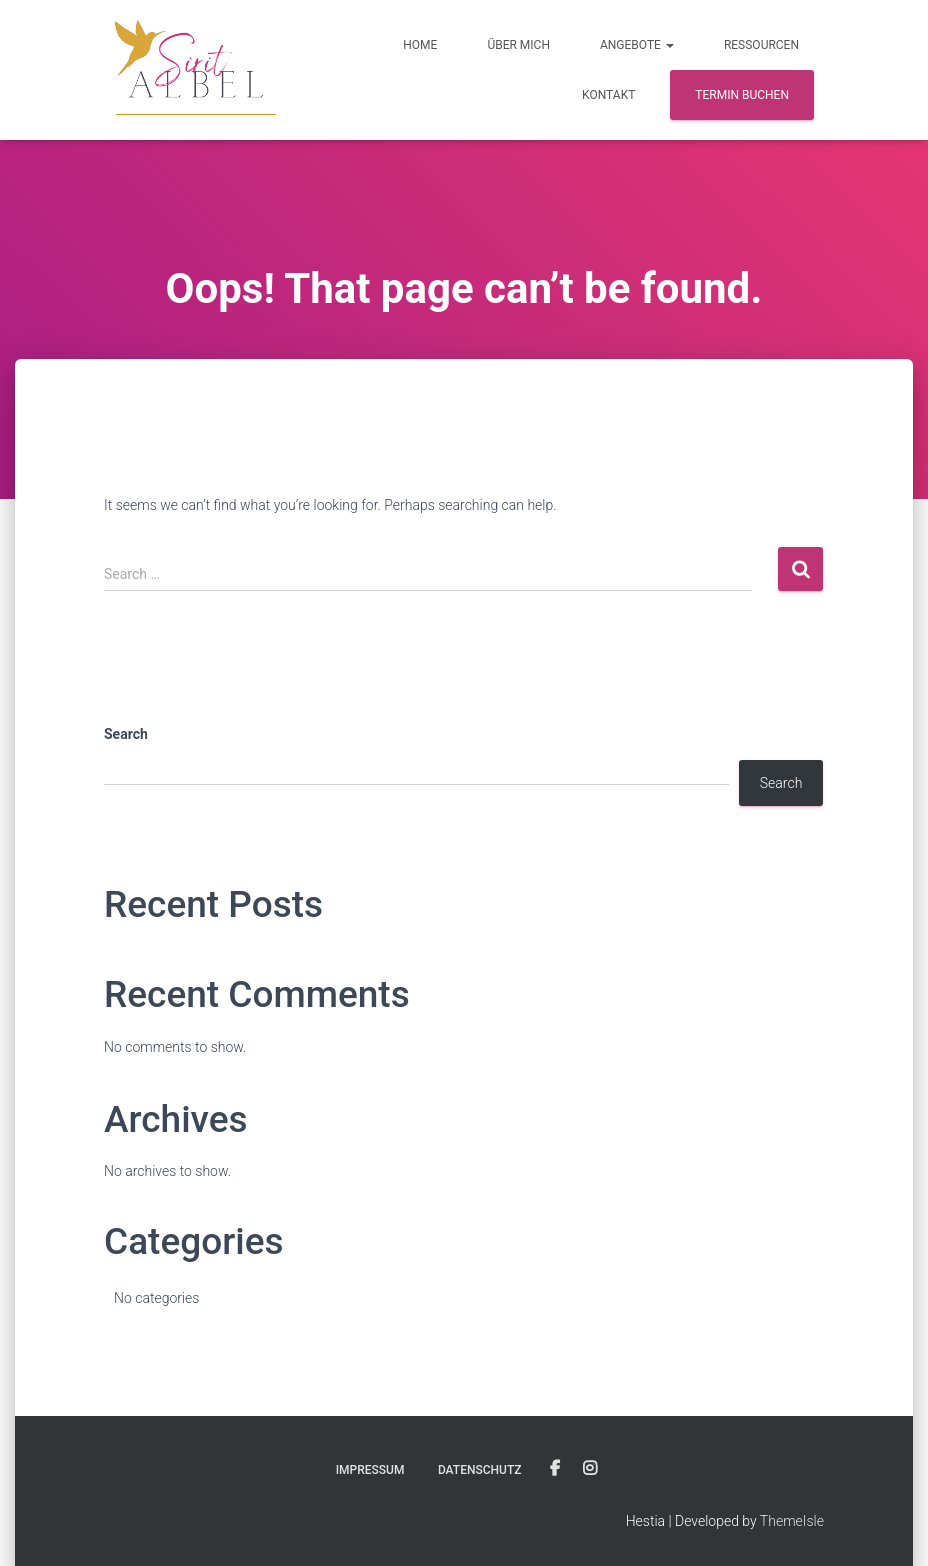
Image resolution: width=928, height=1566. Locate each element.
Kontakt (608, 95)
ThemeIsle (792, 1521)
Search (126, 734)
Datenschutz (480, 1470)
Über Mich (518, 45)
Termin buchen (742, 95)
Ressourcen (761, 45)
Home (420, 45)
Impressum (370, 1470)
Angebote (637, 45)
